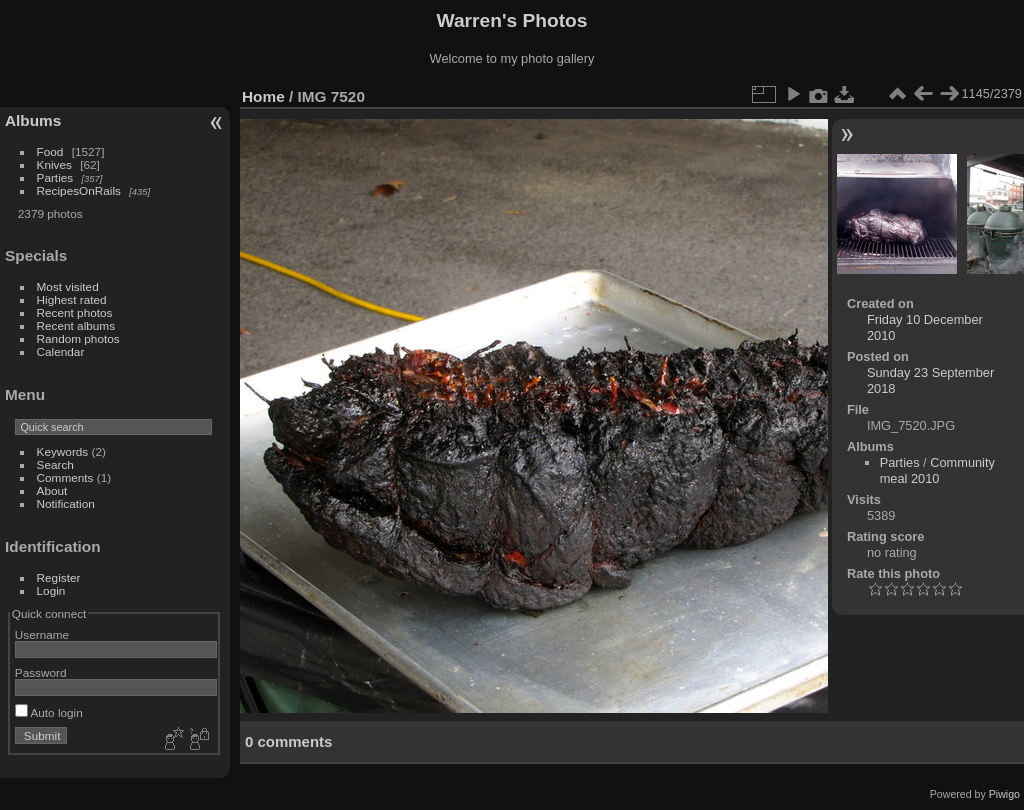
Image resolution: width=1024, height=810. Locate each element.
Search (55, 464)
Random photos (78, 338)
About (52, 490)
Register (59, 577)
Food (50, 151)
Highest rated (72, 299)
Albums (33, 120)
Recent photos (75, 312)
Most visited (68, 286)
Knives (54, 164)
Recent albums (76, 325)
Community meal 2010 (937, 470)
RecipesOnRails (79, 190)
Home (263, 96)
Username (42, 634)
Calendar (61, 351)
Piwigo (1004, 794)
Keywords (63, 451)
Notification (66, 503)
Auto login (49, 712)
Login (51, 590)
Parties (55, 177)
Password (41, 672)
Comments (65, 477)
